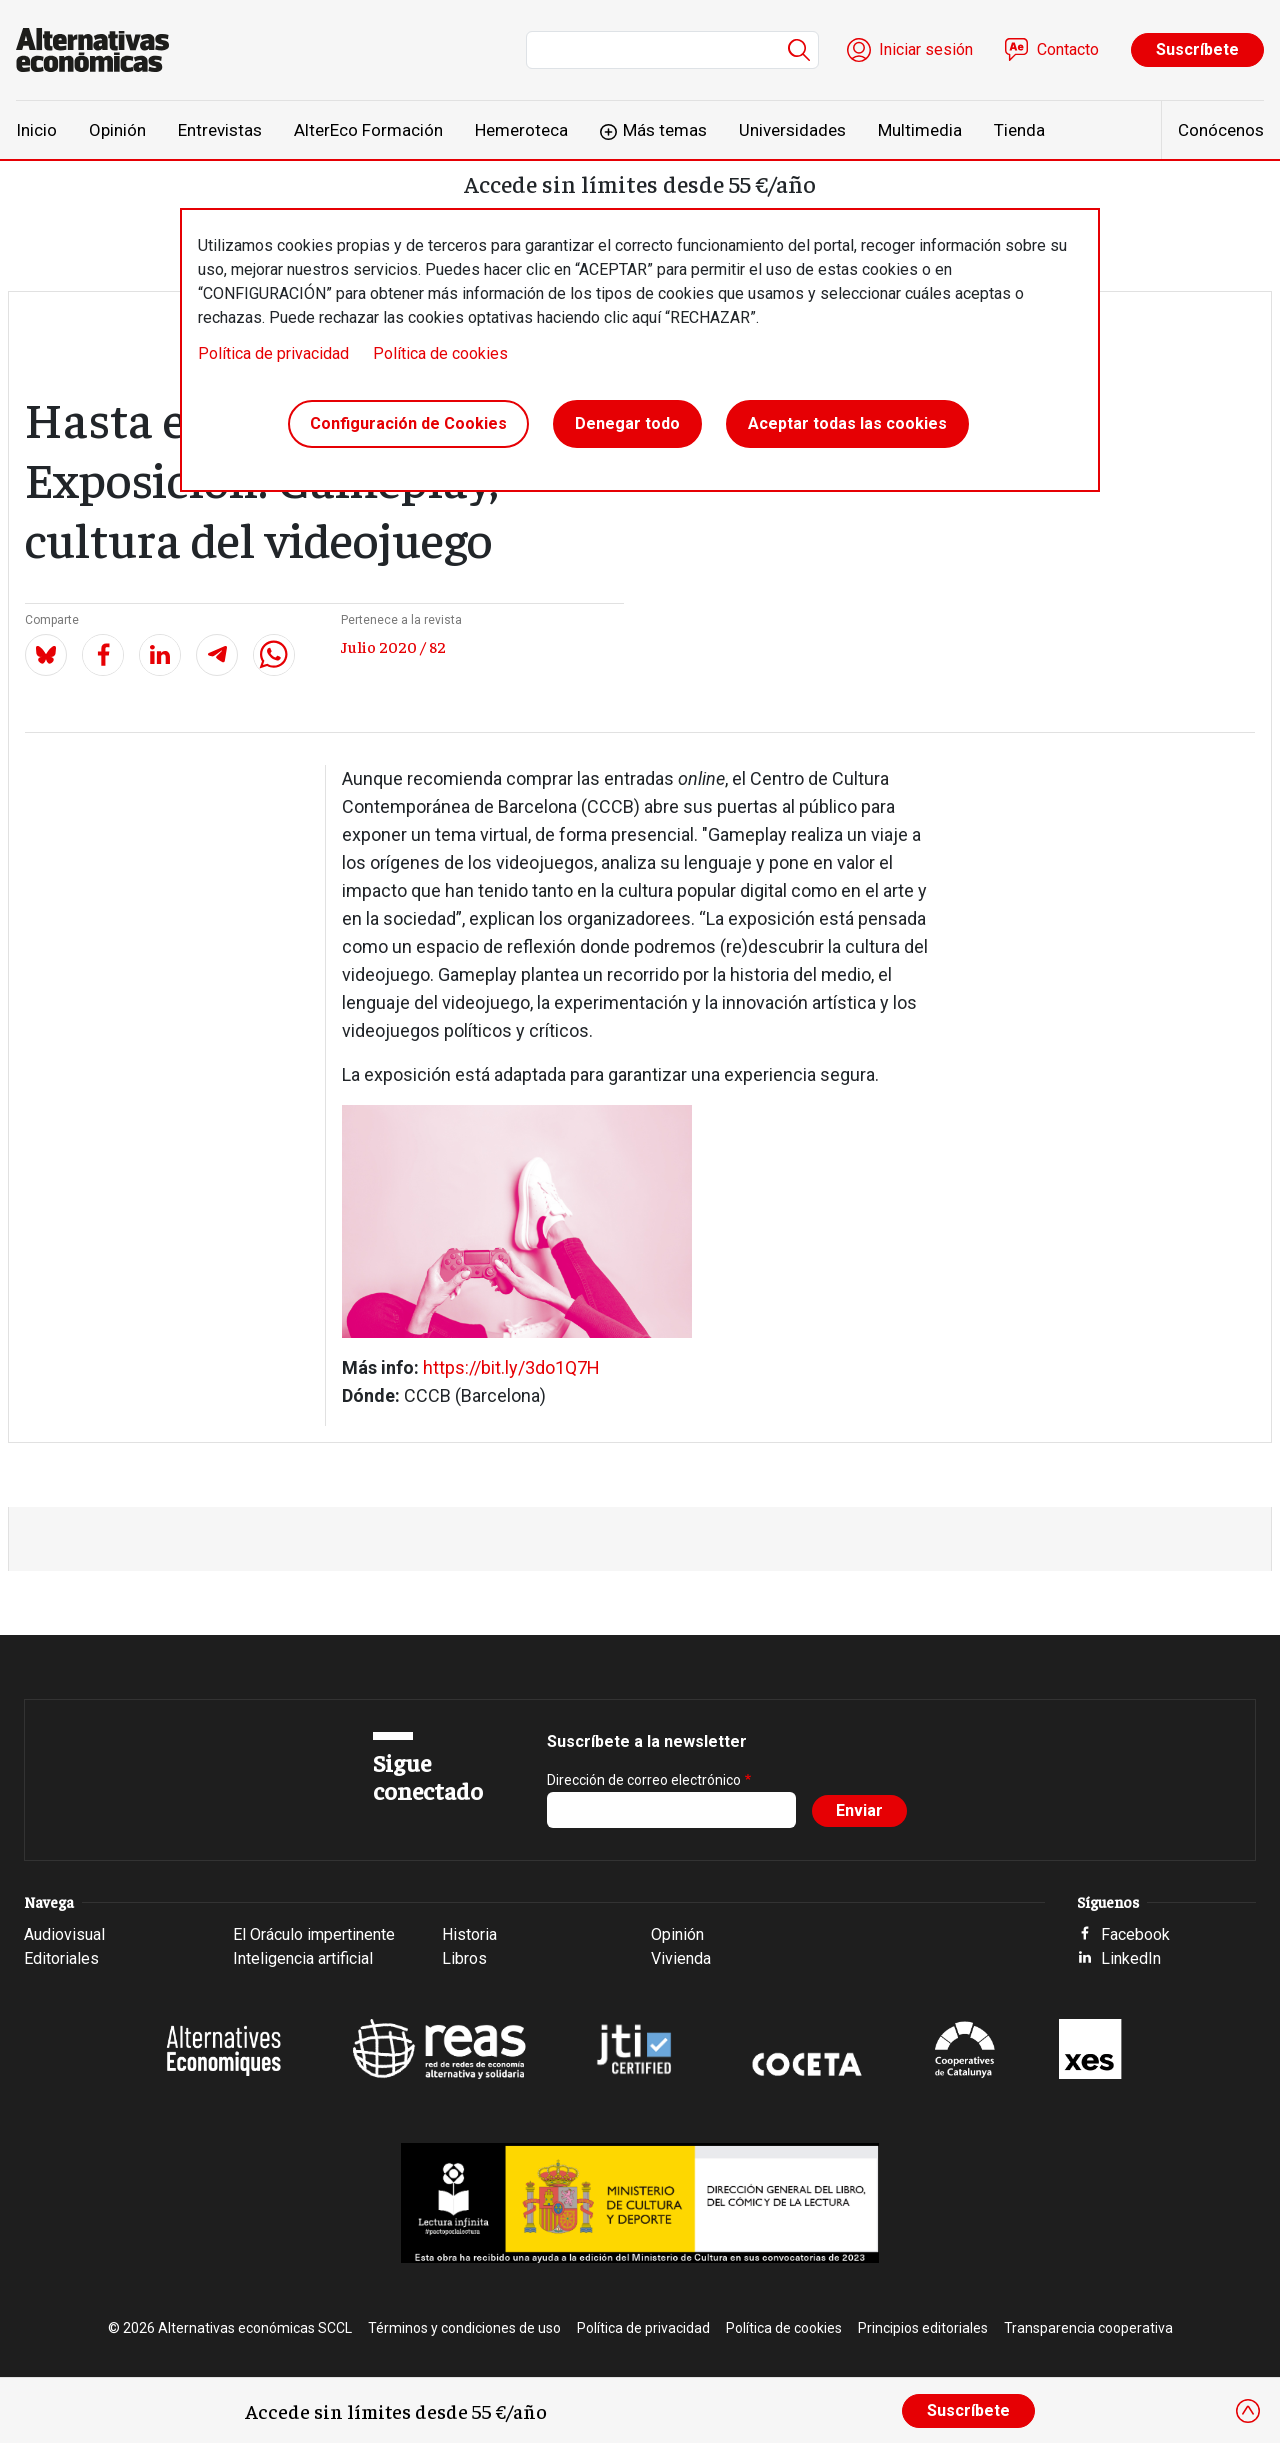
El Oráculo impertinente (314, 1934)
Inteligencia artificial (303, 1958)
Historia (469, 1934)
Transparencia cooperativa (1088, 2328)
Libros (464, 1958)
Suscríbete (1197, 49)
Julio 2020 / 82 (393, 646)
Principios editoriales (923, 2328)
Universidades (792, 130)
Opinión (117, 130)
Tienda (1019, 130)
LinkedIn (1131, 1958)
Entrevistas (220, 130)
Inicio (36, 130)
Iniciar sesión (926, 49)
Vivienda (681, 1958)
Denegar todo (627, 423)
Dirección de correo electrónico (644, 1780)
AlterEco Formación (368, 130)
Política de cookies (440, 353)
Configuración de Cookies (408, 423)
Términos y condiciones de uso (464, 2328)
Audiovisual (64, 1934)
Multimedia (920, 130)
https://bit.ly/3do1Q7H (511, 1367)
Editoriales (61, 1958)
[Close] (1248, 2411)
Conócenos (1221, 130)
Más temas (665, 130)
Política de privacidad (273, 353)
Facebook (1135, 1934)
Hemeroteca (521, 130)
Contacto (1068, 49)
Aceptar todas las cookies (847, 423)
